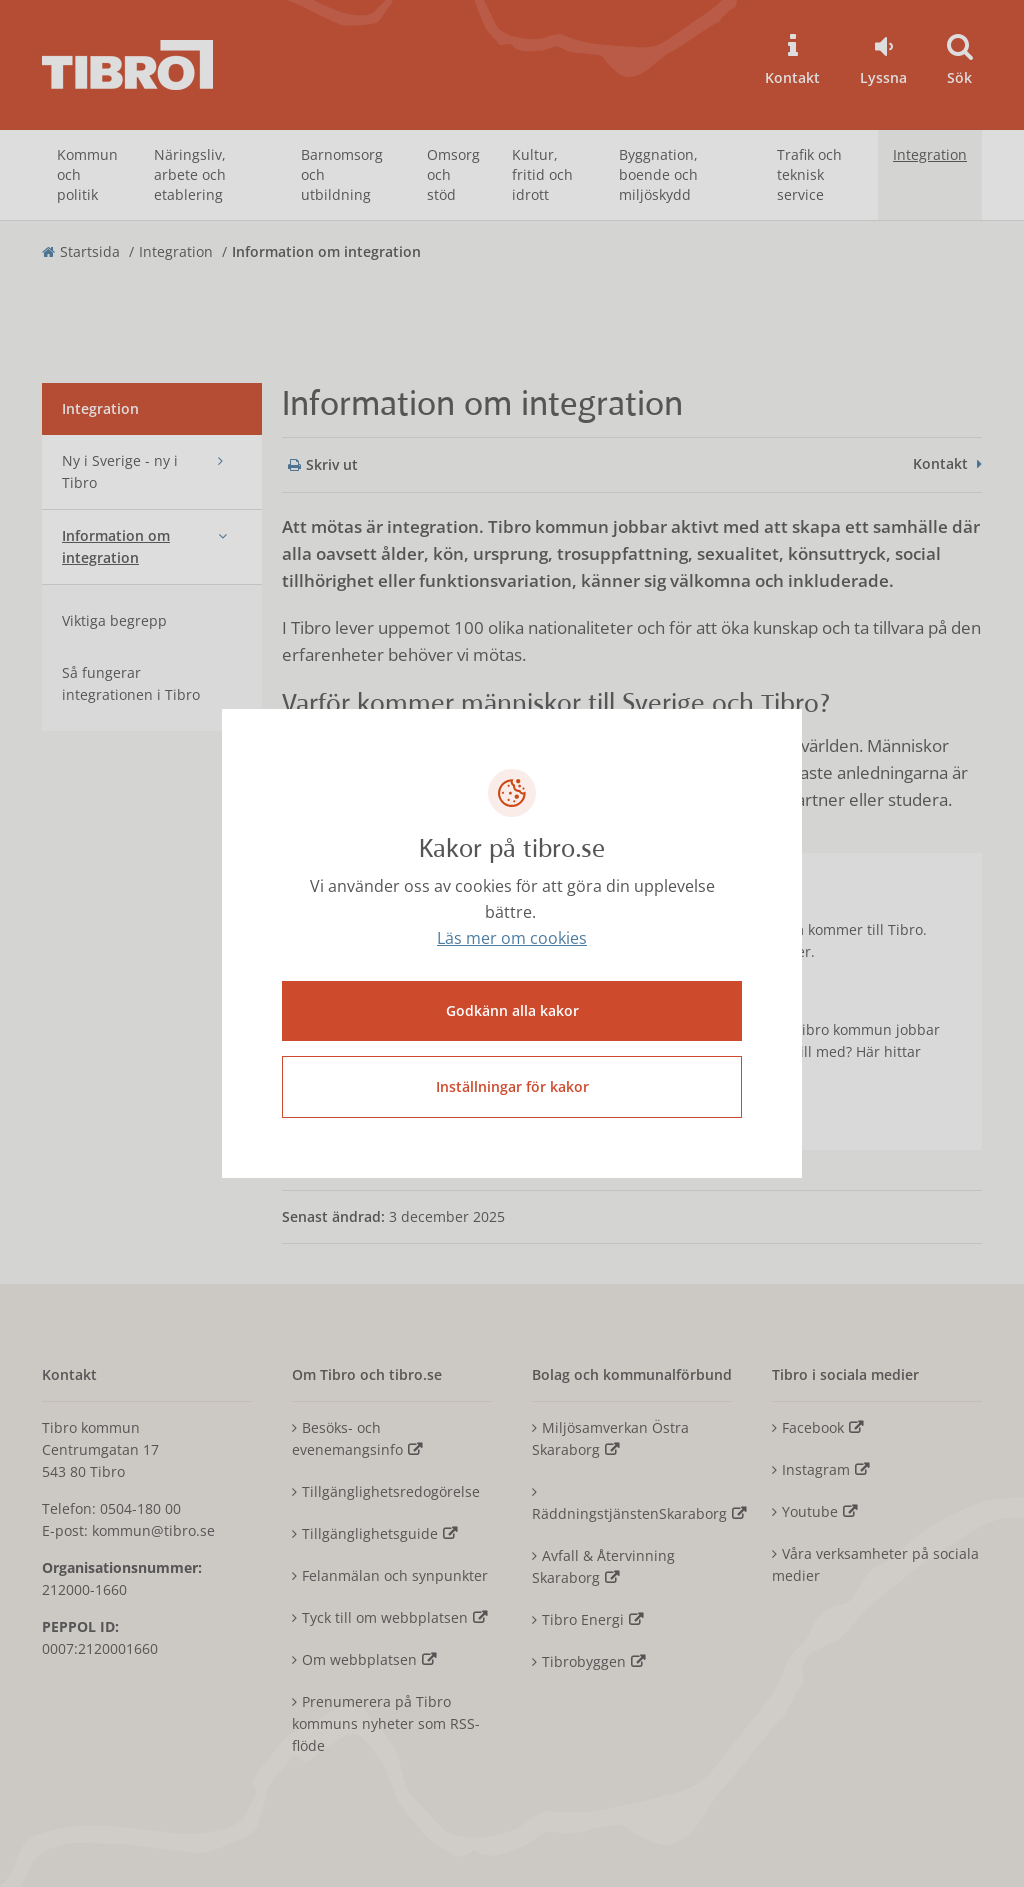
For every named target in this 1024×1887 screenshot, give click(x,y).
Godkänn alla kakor (512, 1010)
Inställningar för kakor (512, 1086)
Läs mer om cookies (512, 938)
